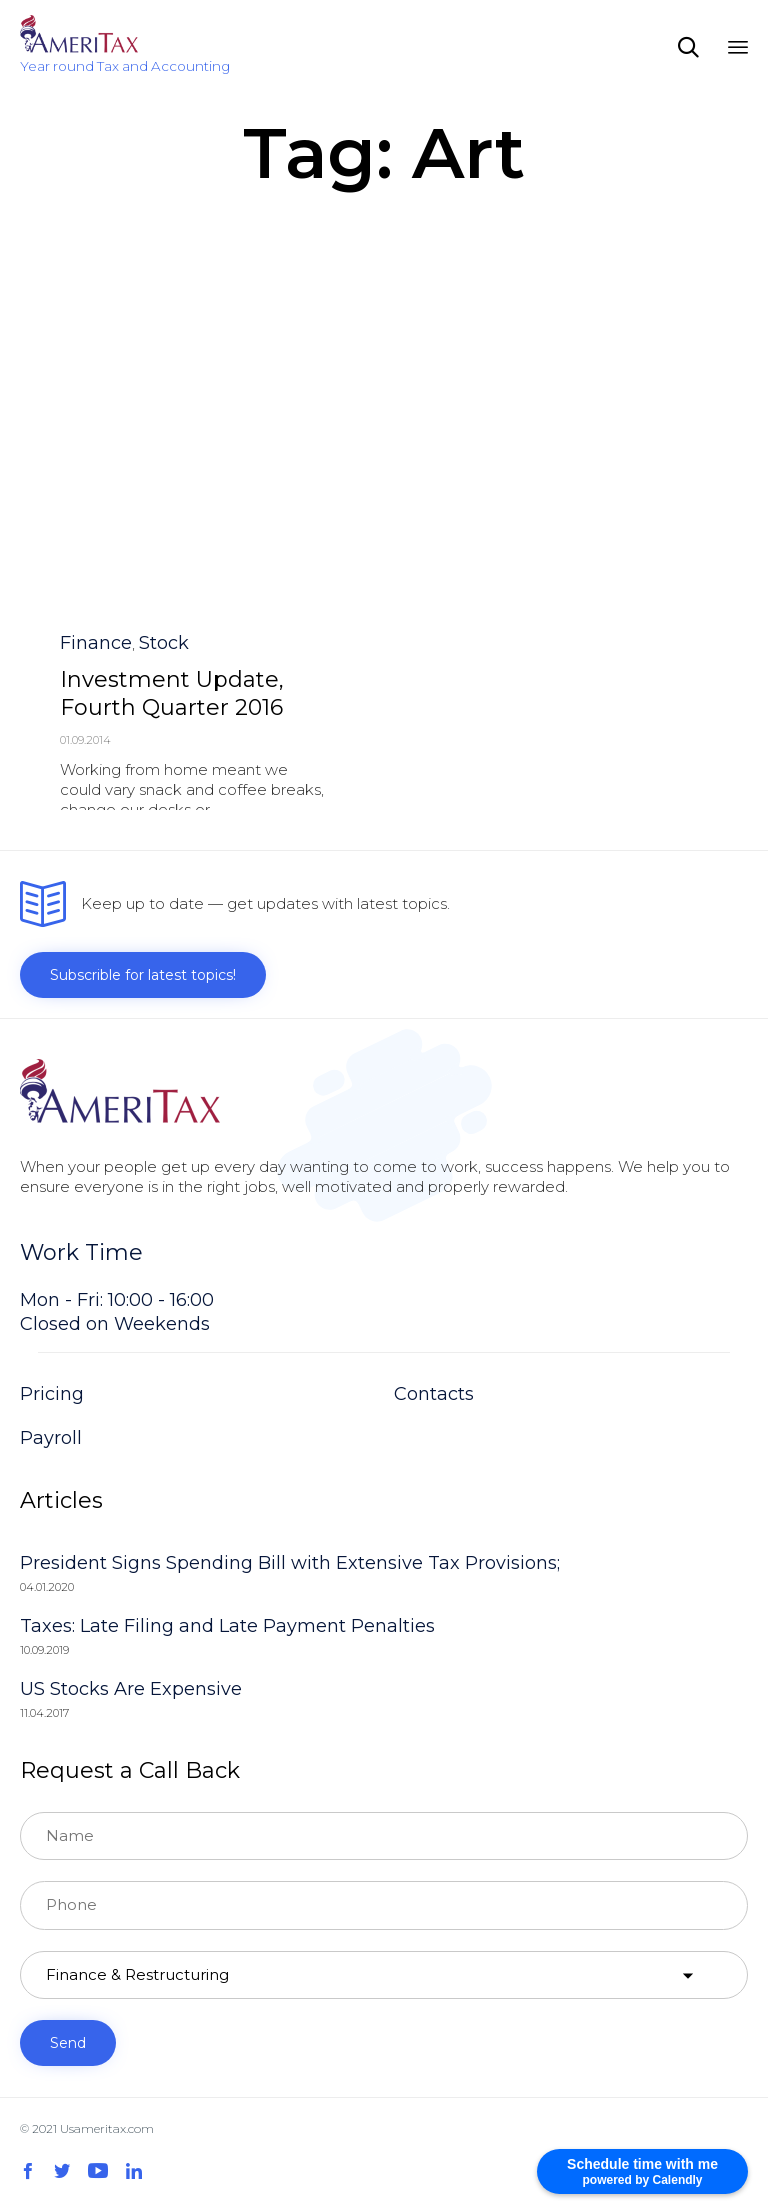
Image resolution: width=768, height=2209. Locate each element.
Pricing (52, 1394)
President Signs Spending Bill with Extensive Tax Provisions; (290, 1563)
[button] (99, 541)
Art (71, 507)
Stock (164, 314)
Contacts (434, 1394)
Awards (116, 507)
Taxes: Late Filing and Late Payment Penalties (227, 1626)
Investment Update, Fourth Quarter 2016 (172, 364)
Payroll (51, 1438)
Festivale (180, 507)
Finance (96, 314)
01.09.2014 (85, 411)
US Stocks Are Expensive (131, 1689)
